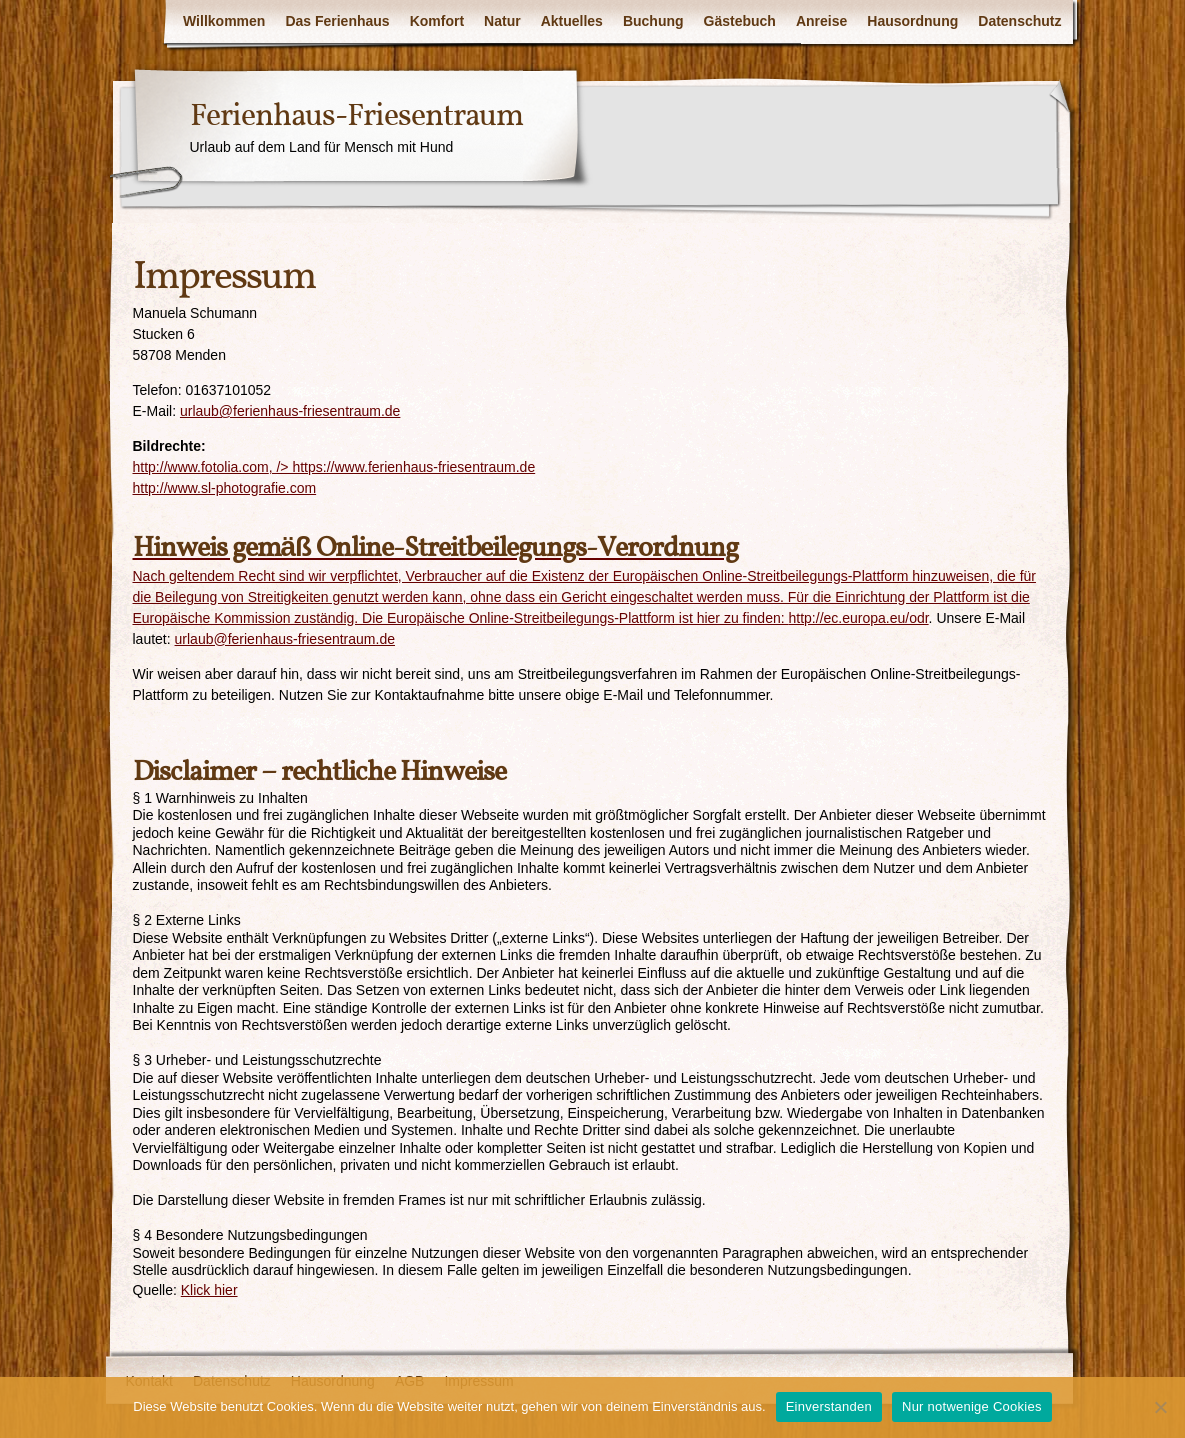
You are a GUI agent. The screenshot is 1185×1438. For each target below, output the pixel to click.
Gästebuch (740, 21)
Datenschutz (1019, 21)
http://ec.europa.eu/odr (859, 618)
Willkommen (224, 21)
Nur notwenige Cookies (972, 1406)
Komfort (437, 21)
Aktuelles (572, 21)
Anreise (821, 21)
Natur (502, 21)
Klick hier (209, 1290)
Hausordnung (912, 21)
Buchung (653, 21)
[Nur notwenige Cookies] (1160, 1407)
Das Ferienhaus (337, 21)
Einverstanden (829, 1406)
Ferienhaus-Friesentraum (356, 117)
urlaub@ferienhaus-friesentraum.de (290, 411)
